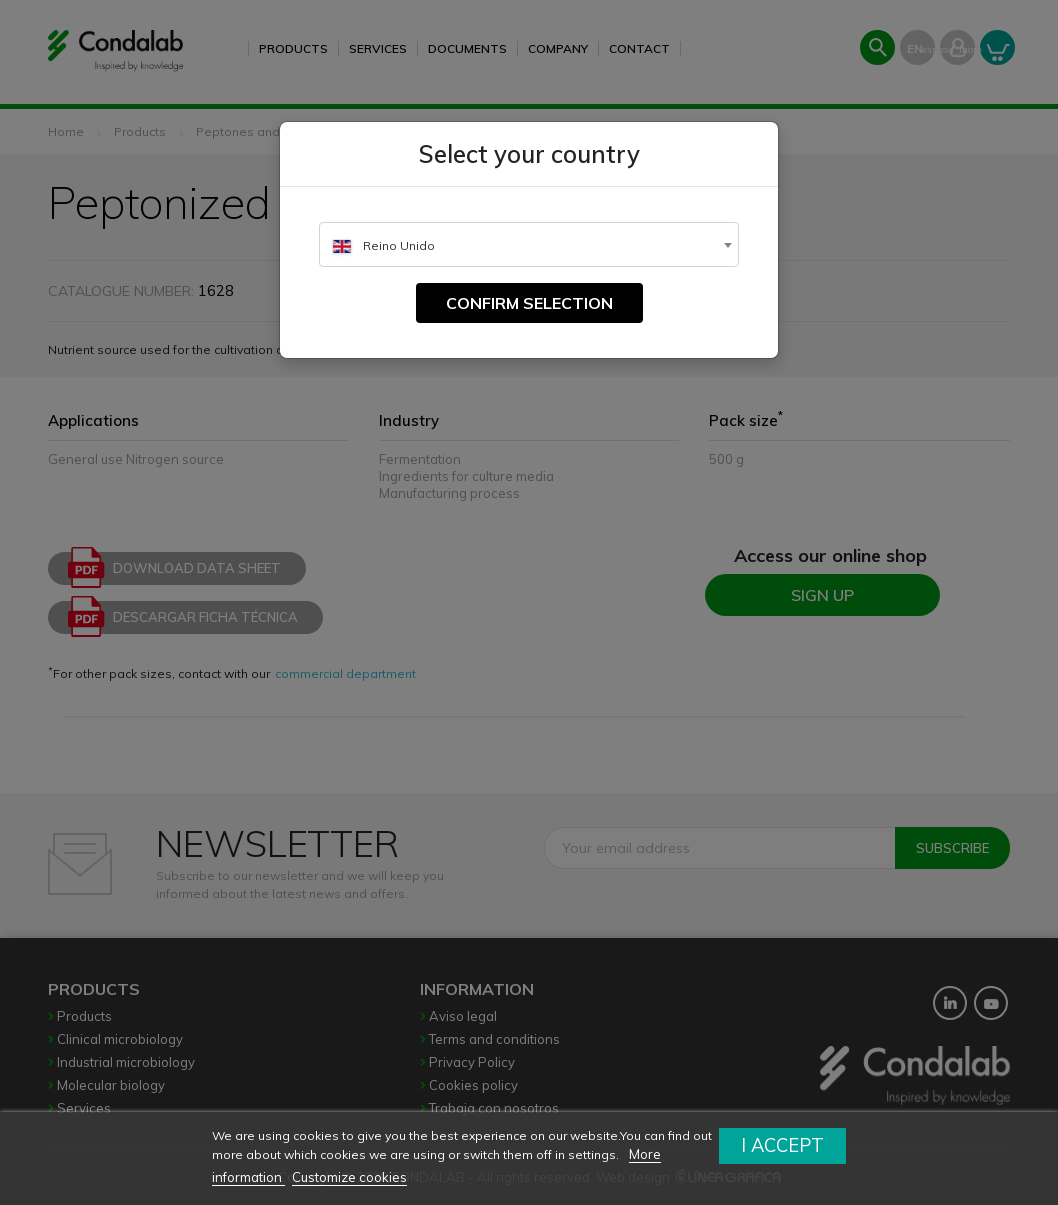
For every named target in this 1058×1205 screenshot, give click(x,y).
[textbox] (529, 245)
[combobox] (529, 244)
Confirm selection (529, 303)
